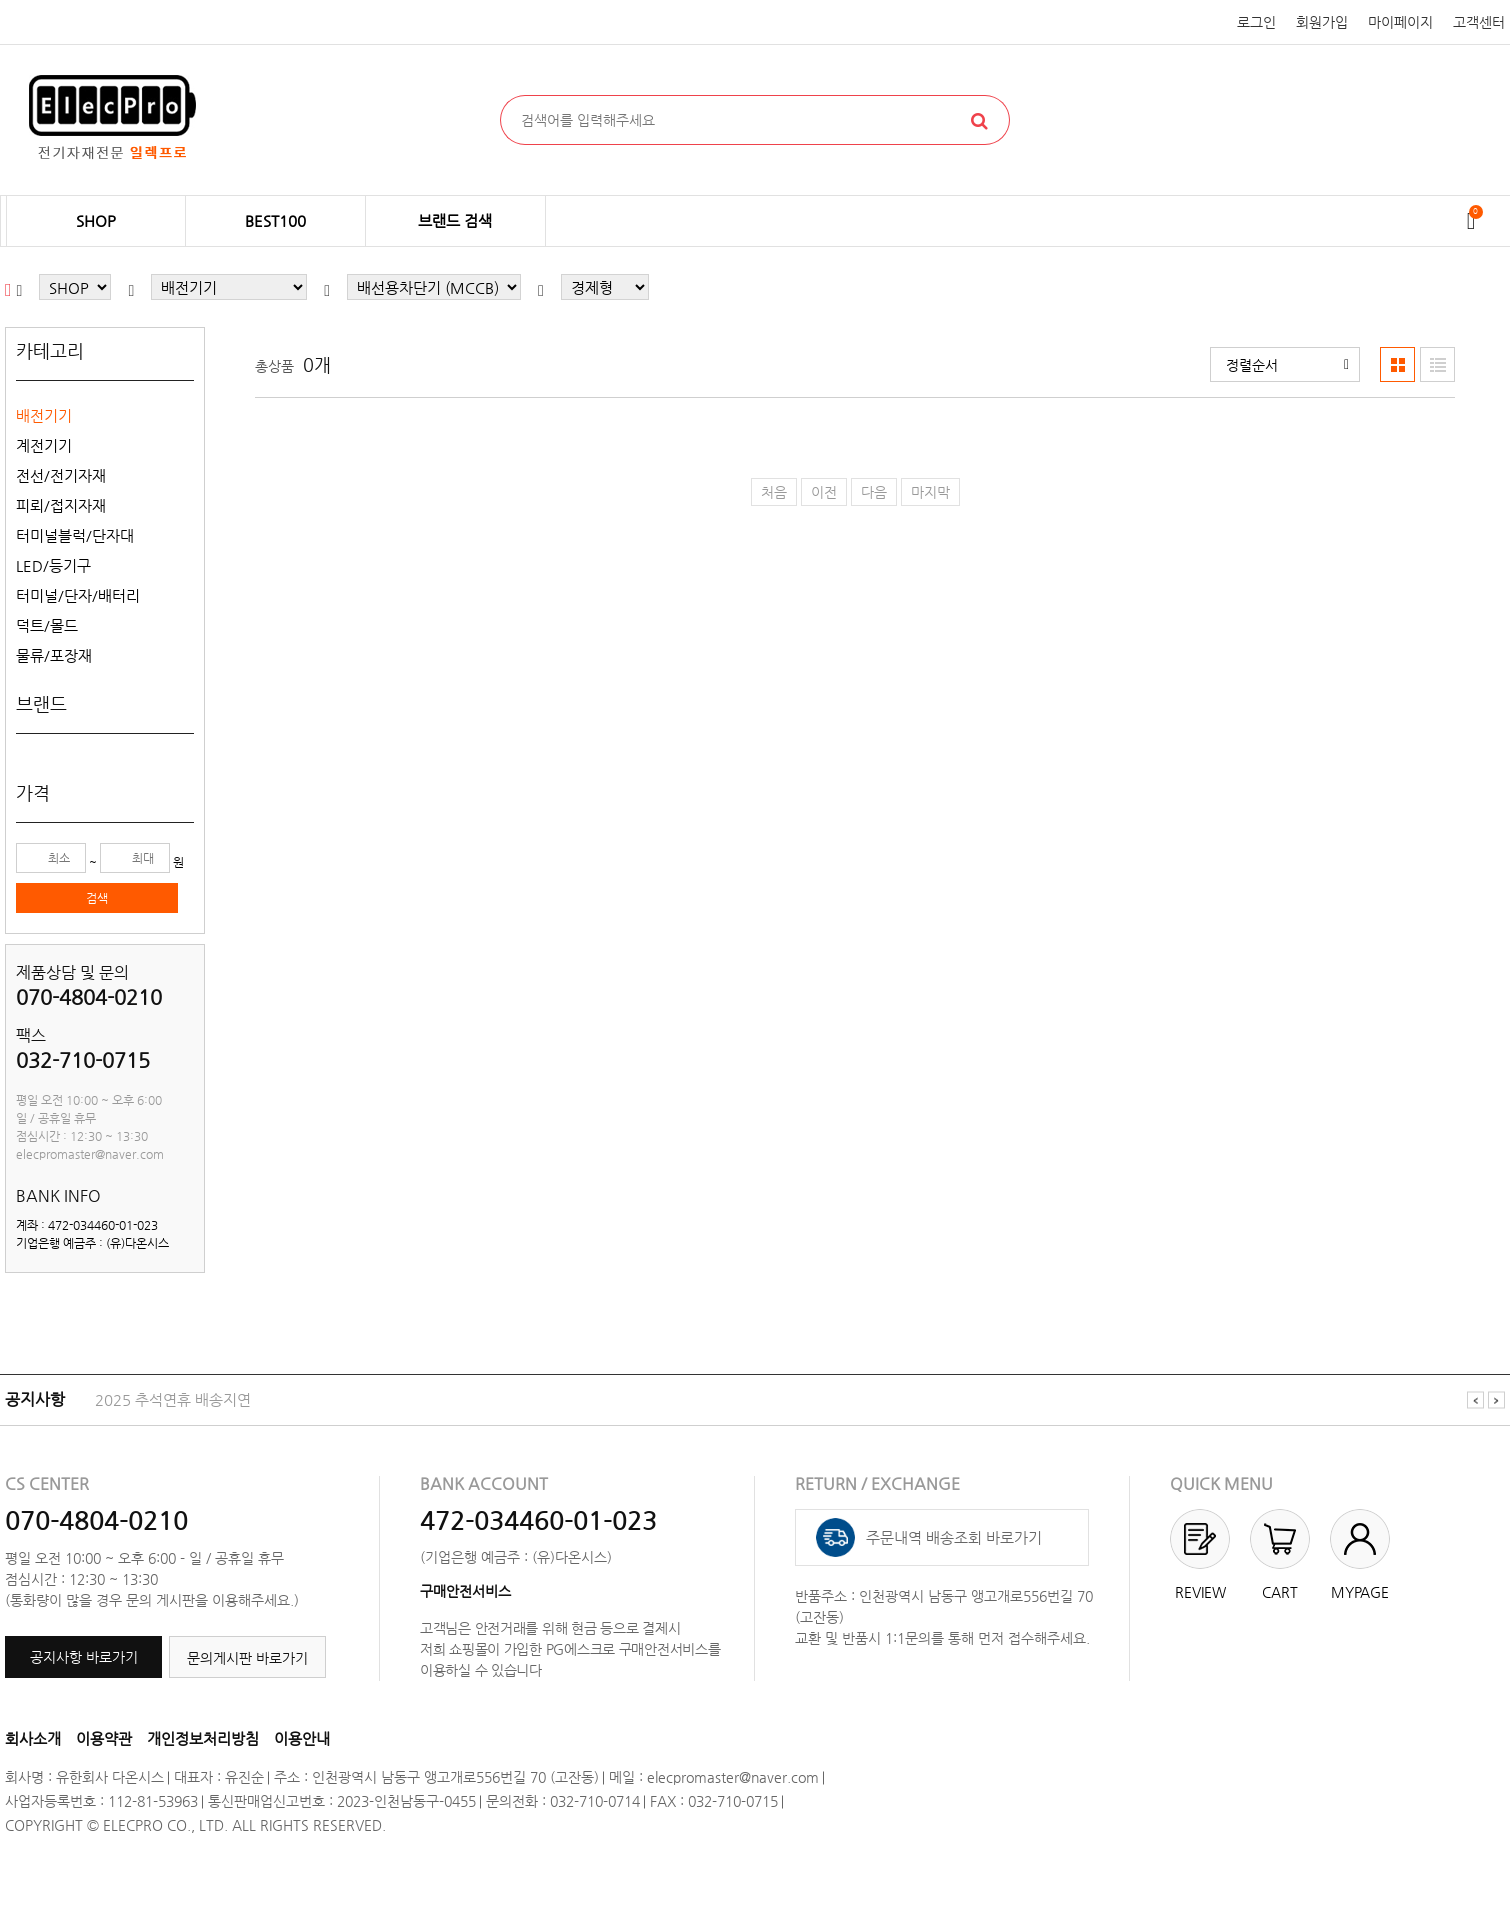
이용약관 (104, 1738)
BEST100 (275, 220)
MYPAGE (1360, 1591)
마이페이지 (1400, 22)
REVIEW (1200, 1591)
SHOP (96, 220)
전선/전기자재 (61, 475)
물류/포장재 (54, 655)
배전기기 (44, 415)
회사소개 (33, 1738)
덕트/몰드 (47, 625)
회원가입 (1322, 22)
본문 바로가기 (0, 0)
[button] (1285, 364)
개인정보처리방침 (203, 1738)
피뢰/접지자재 (61, 505)
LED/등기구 (53, 565)
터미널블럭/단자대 (75, 535)
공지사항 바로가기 (84, 1657)
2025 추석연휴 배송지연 (173, 1399)
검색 (97, 898)
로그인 (1256, 22)
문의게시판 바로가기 (247, 1658)
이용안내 (302, 1738)
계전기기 (44, 445)
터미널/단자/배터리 (78, 595)
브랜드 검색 (455, 220)
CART (1280, 1591)
